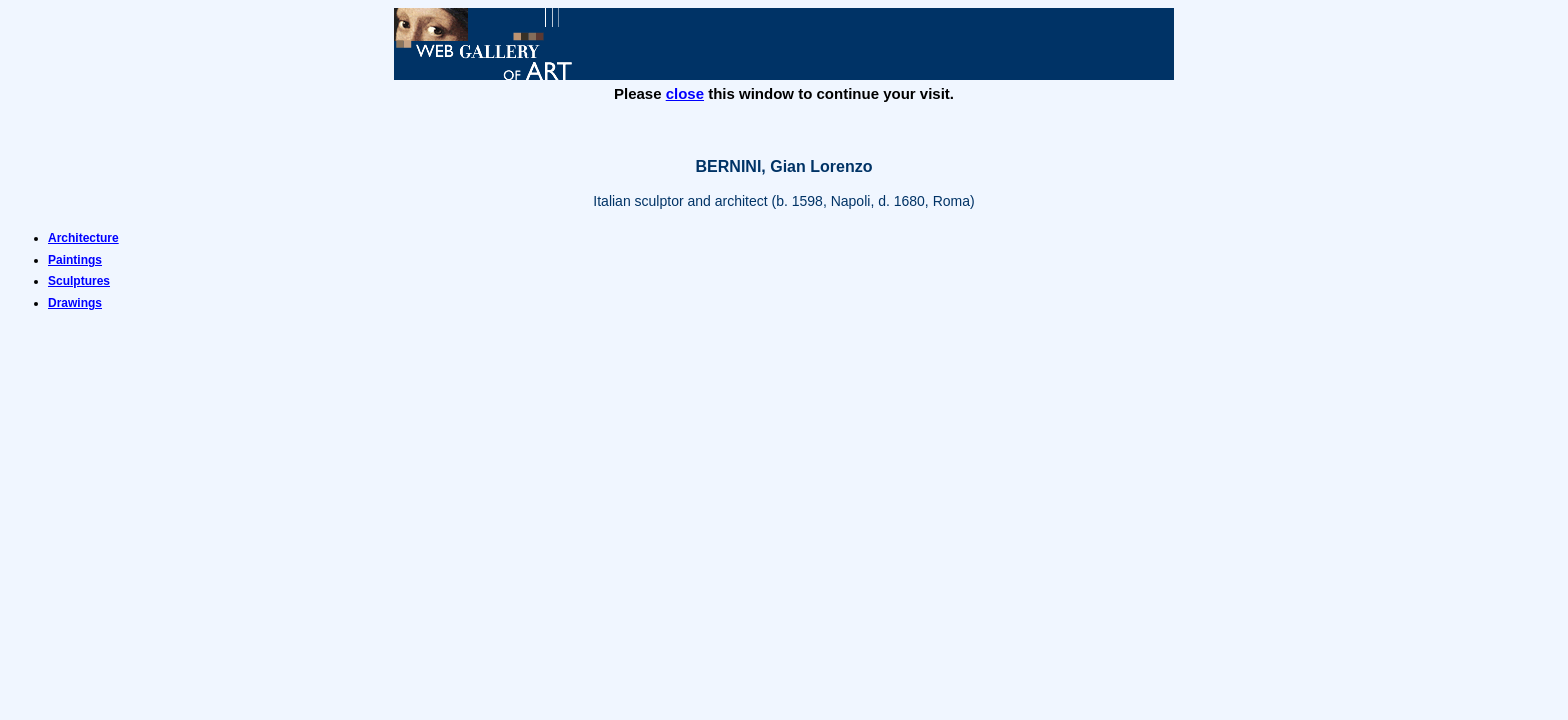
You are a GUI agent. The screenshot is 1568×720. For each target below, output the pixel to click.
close (685, 93)
